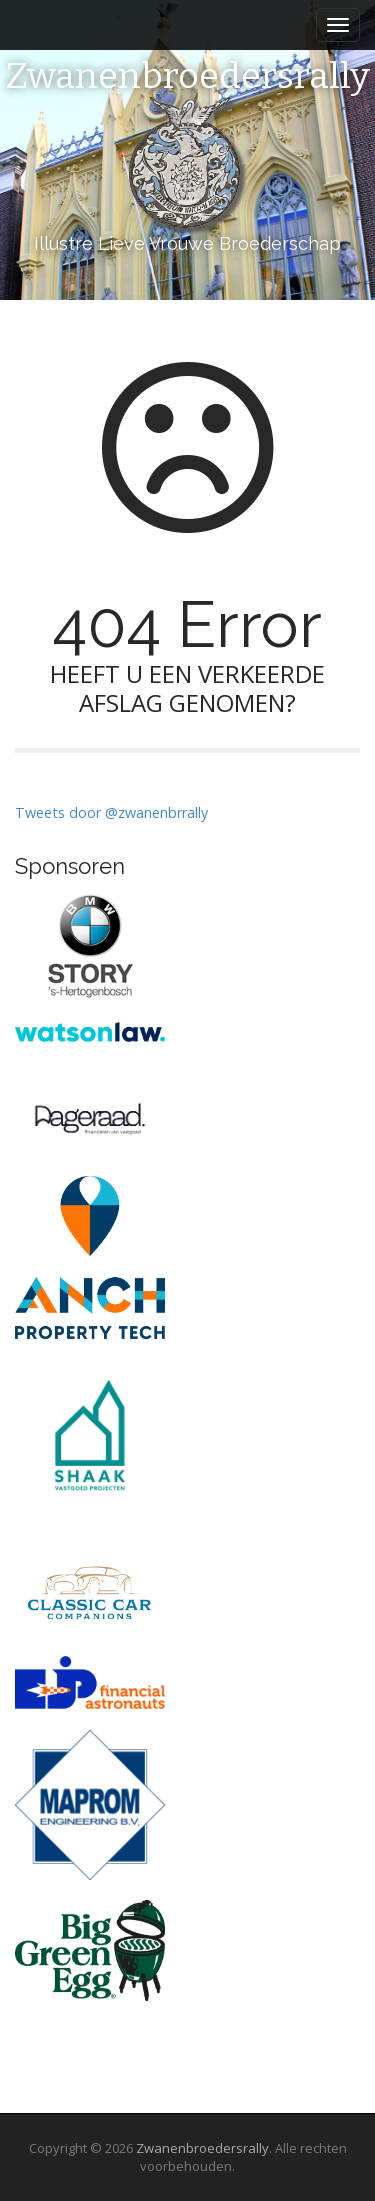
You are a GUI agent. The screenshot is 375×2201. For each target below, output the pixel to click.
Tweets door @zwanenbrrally (111, 812)
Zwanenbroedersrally (187, 77)
